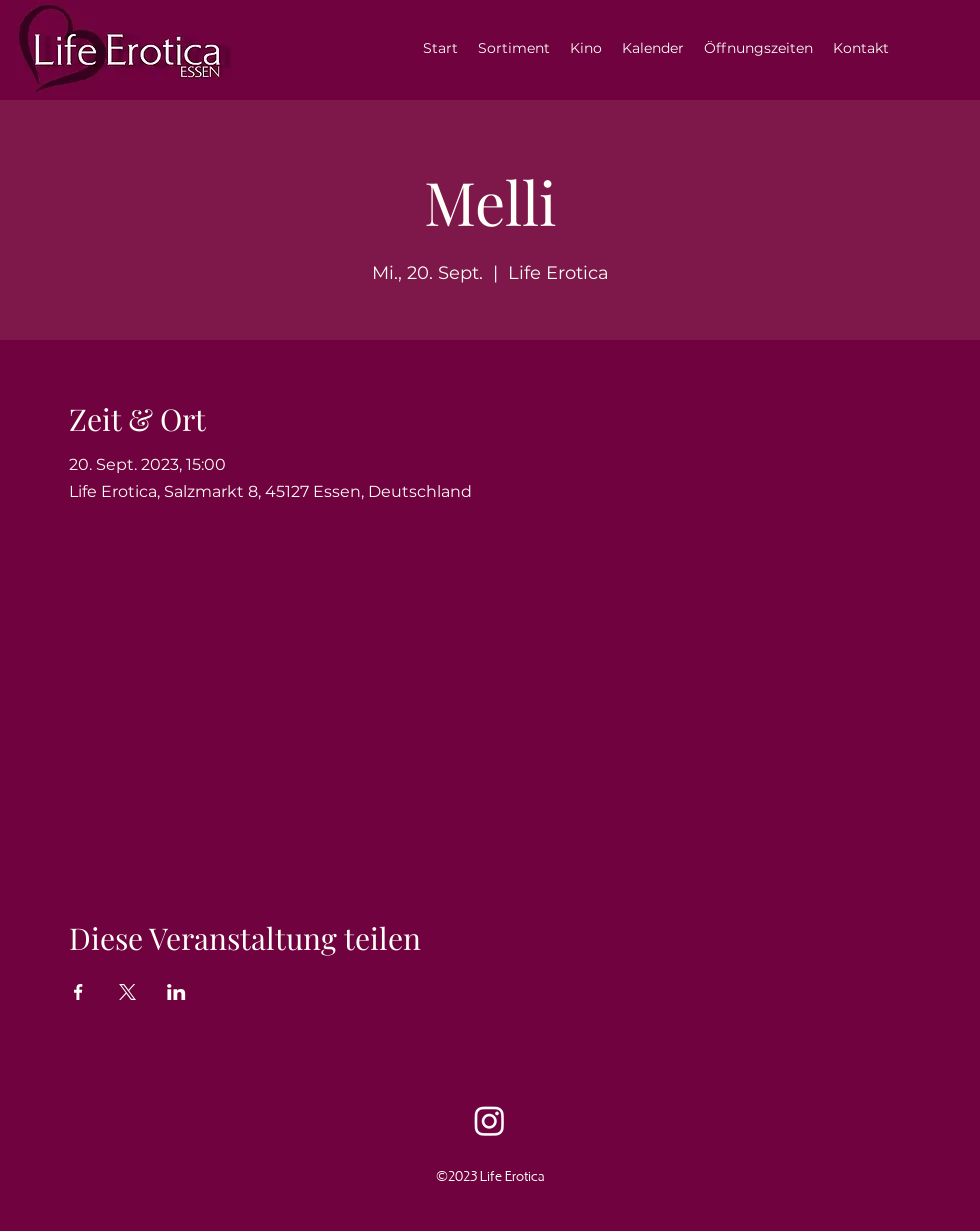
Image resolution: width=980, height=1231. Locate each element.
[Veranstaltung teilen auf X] (127, 992)
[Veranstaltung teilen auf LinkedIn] (176, 992)
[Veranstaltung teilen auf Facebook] (78, 992)
